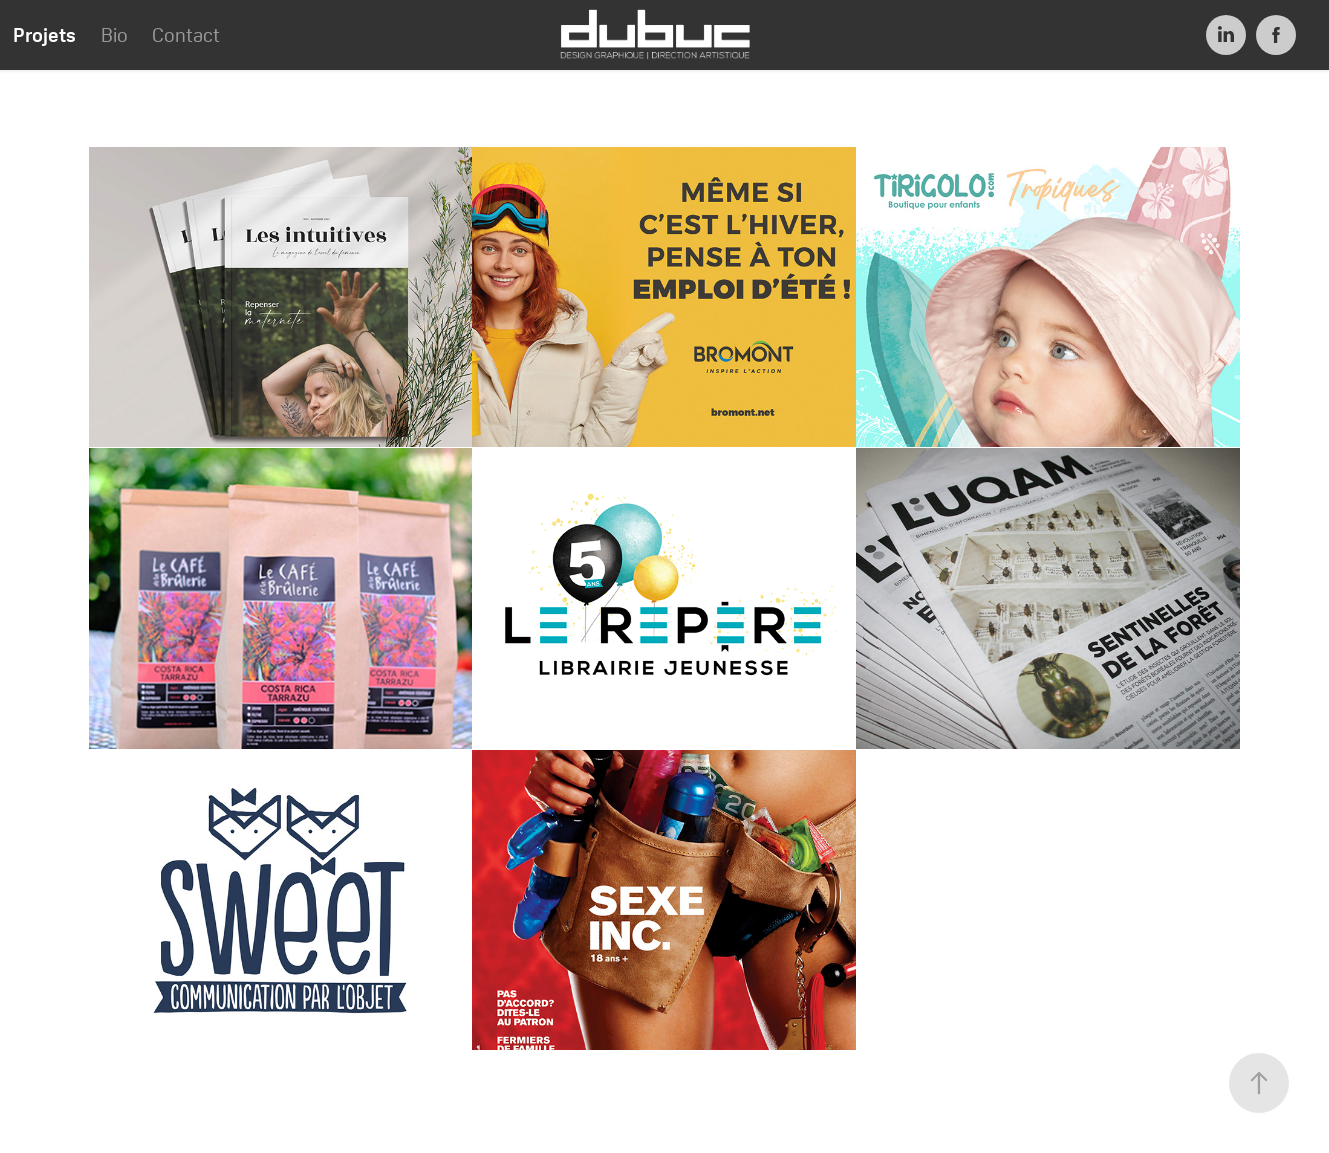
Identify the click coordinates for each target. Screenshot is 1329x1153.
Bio (114, 35)
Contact (186, 35)
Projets (44, 35)
